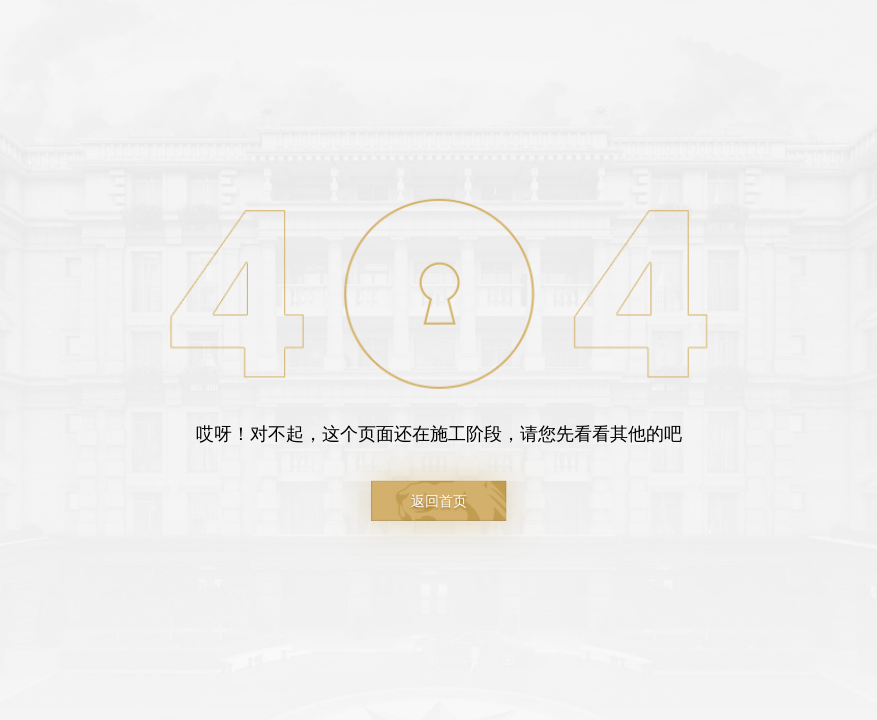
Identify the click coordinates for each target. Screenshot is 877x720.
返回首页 (439, 501)
